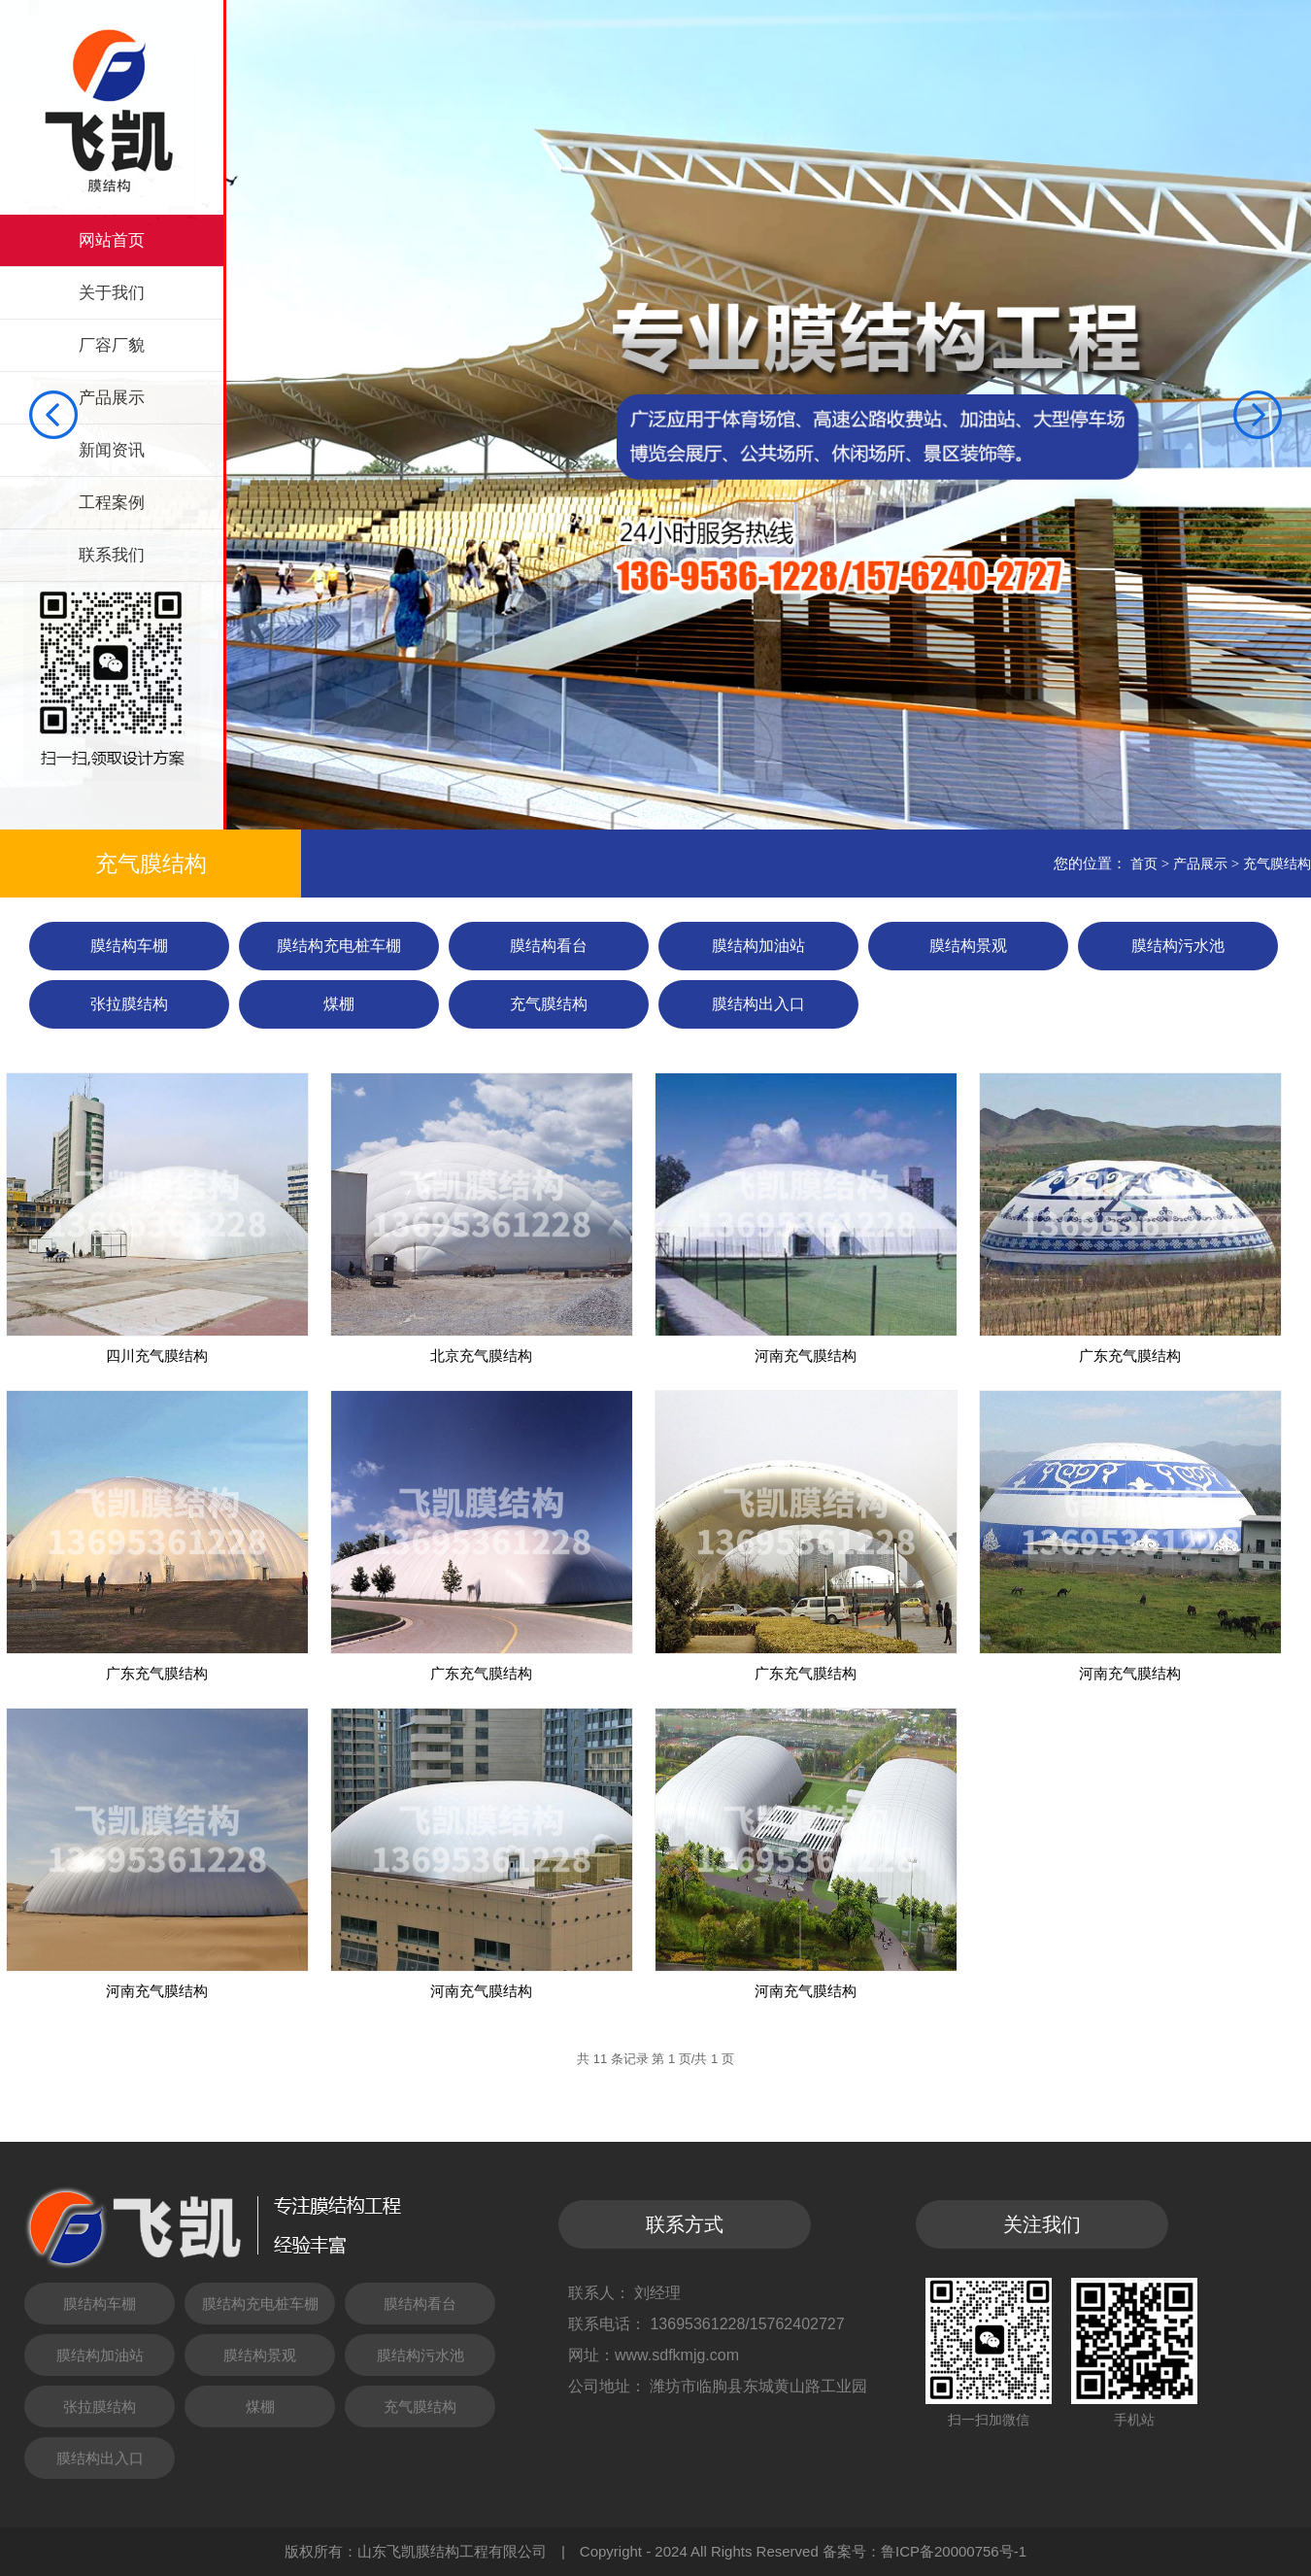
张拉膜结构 (129, 1004)
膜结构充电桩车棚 (339, 945)
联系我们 (112, 555)
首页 (1144, 863)
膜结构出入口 (758, 1004)
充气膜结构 (1277, 863)
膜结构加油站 (758, 945)
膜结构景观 (968, 945)
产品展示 (112, 398)
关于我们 (112, 293)
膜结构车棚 (129, 945)
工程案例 (112, 502)
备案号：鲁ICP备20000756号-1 (924, 2551)
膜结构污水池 (1178, 945)
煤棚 (338, 1004)
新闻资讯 (112, 450)
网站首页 (112, 240)
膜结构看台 (549, 945)
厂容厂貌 (112, 345)
